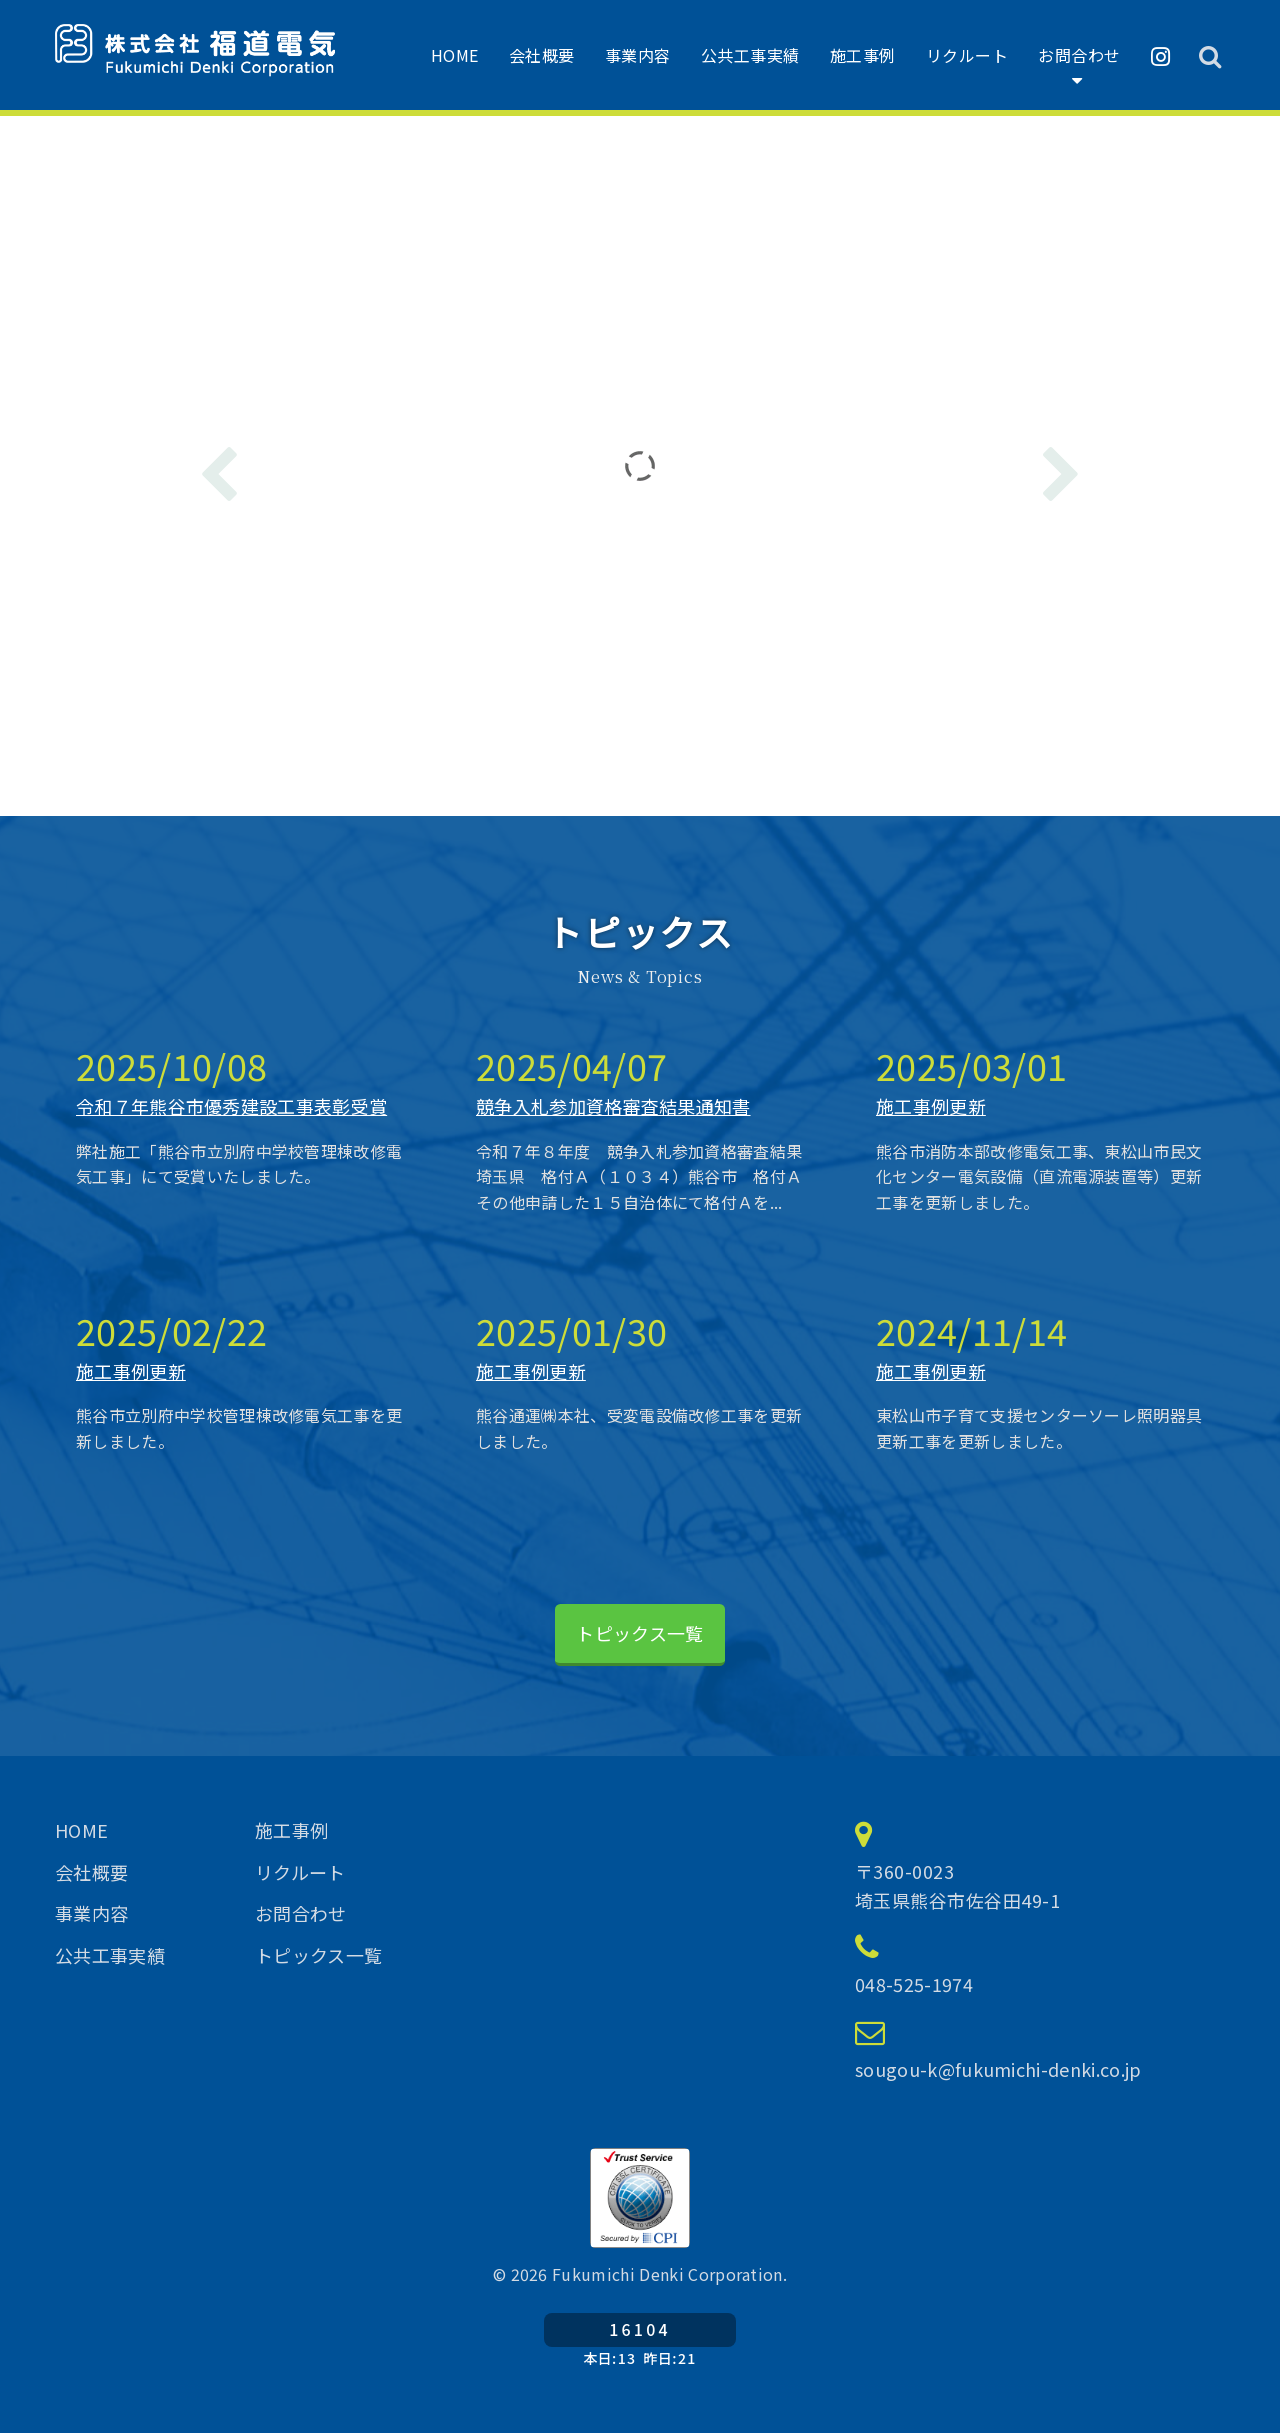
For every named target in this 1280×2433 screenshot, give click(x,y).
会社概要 (542, 55)
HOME (455, 55)
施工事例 (863, 55)
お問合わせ (1079, 55)
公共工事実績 (750, 55)
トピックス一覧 (639, 1633)
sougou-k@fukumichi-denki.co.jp (998, 2069)
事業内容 (638, 55)
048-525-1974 (914, 1984)
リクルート (967, 55)
